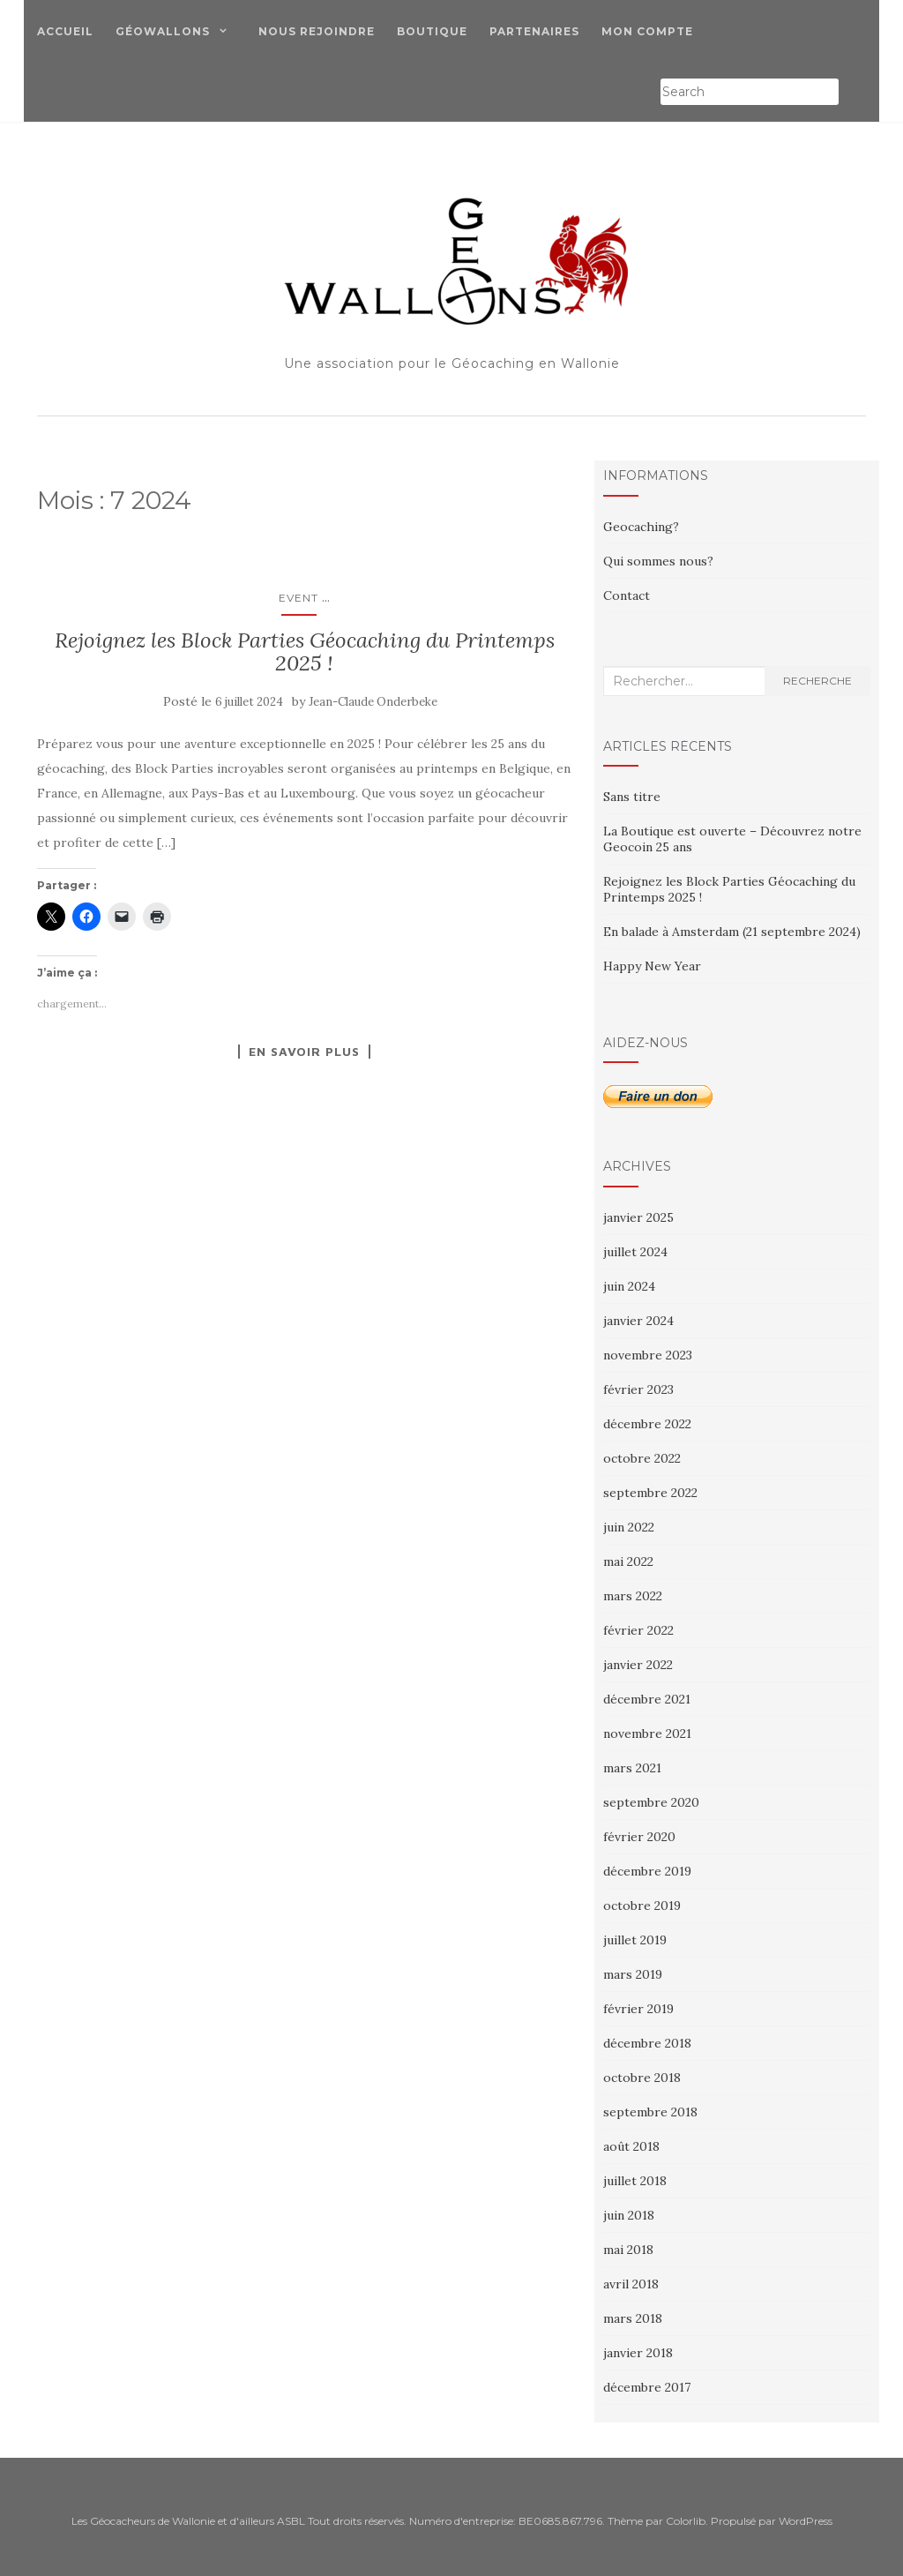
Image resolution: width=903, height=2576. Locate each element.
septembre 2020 (651, 1802)
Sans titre (631, 797)
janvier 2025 (638, 1217)
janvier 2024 (638, 1321)
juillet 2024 (635, 1252)
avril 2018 (631, 2284)
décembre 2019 (647, 1871)
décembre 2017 (646, 2387)
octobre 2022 (642, 1458)
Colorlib (685, 2520)
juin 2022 (628, 1527)
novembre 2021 (647, 1733)
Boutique (432, 31)
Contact (626, 595)
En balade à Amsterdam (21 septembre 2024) (732, 932)
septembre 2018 (650, 2112)
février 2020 (639, 1837)
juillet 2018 (635, 2181)
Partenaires (534, 31)
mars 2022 (632, 1596)
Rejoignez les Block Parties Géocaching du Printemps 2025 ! (305, 651)
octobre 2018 (642, 2078)
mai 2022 (628, 1561)
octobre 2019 (642, 1905)
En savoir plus (304, 1052)
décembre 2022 (647, 1424)
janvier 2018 (638, 2353)
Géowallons (163, 31)
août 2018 (631, 2146)
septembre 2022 (650, 1493)
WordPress (805, 2520)
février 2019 (638, 2009)
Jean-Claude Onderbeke (373, 701)
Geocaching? (641, 527)
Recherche (817, 680)
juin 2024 (629, 1286)
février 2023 (638, 1389)
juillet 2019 (635, 1940)
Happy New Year (652, 966)
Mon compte (647, 31)
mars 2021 (632, 1768)
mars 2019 (632, 1974)
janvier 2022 (638, 1665)
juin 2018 (628, 2215)
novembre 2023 (647, 1355)
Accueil (65, 31)
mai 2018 (628, 2250)
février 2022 (638, 1630)
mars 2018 (632, 2318)
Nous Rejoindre (316, 31)
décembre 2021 (646, 1699)
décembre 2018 (647, 2043)
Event (298, 597)
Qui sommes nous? (658, 561)
